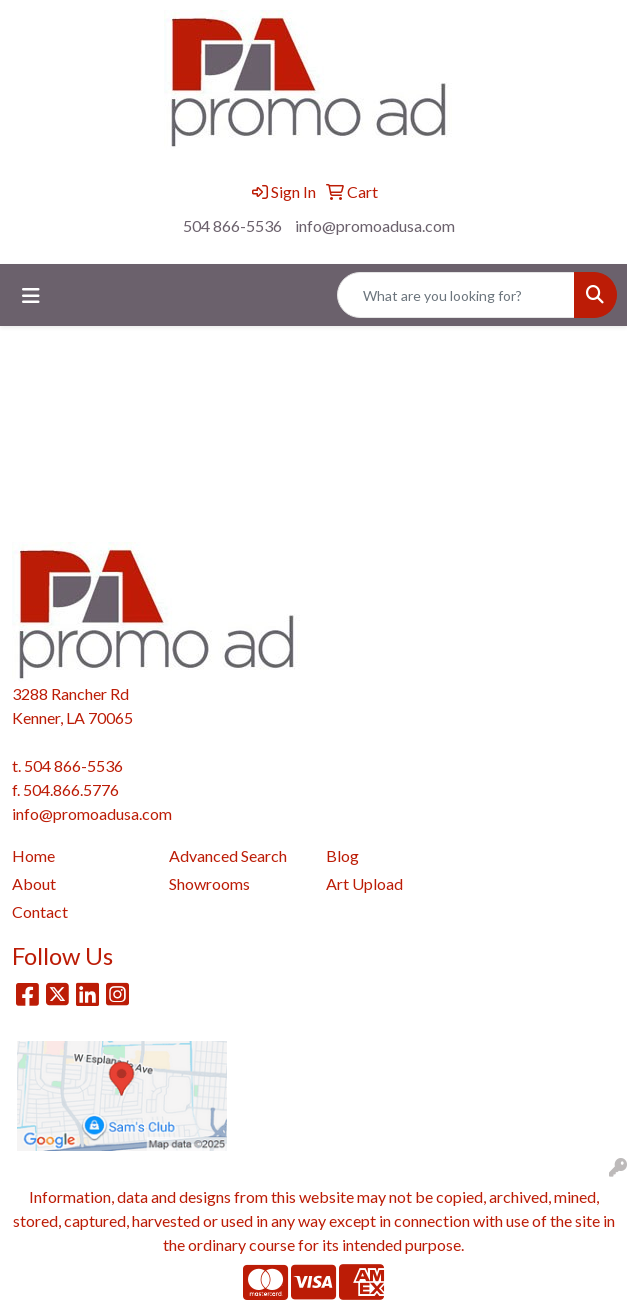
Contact (40, 911)
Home (33, 855)
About (34, 883)
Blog (342, 855)
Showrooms (209, 883)
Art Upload (364, 883)
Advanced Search (228, 855)
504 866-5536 (232, 225)
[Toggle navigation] (31, 295)
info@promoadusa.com (375, 225)
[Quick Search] (456, 295)
